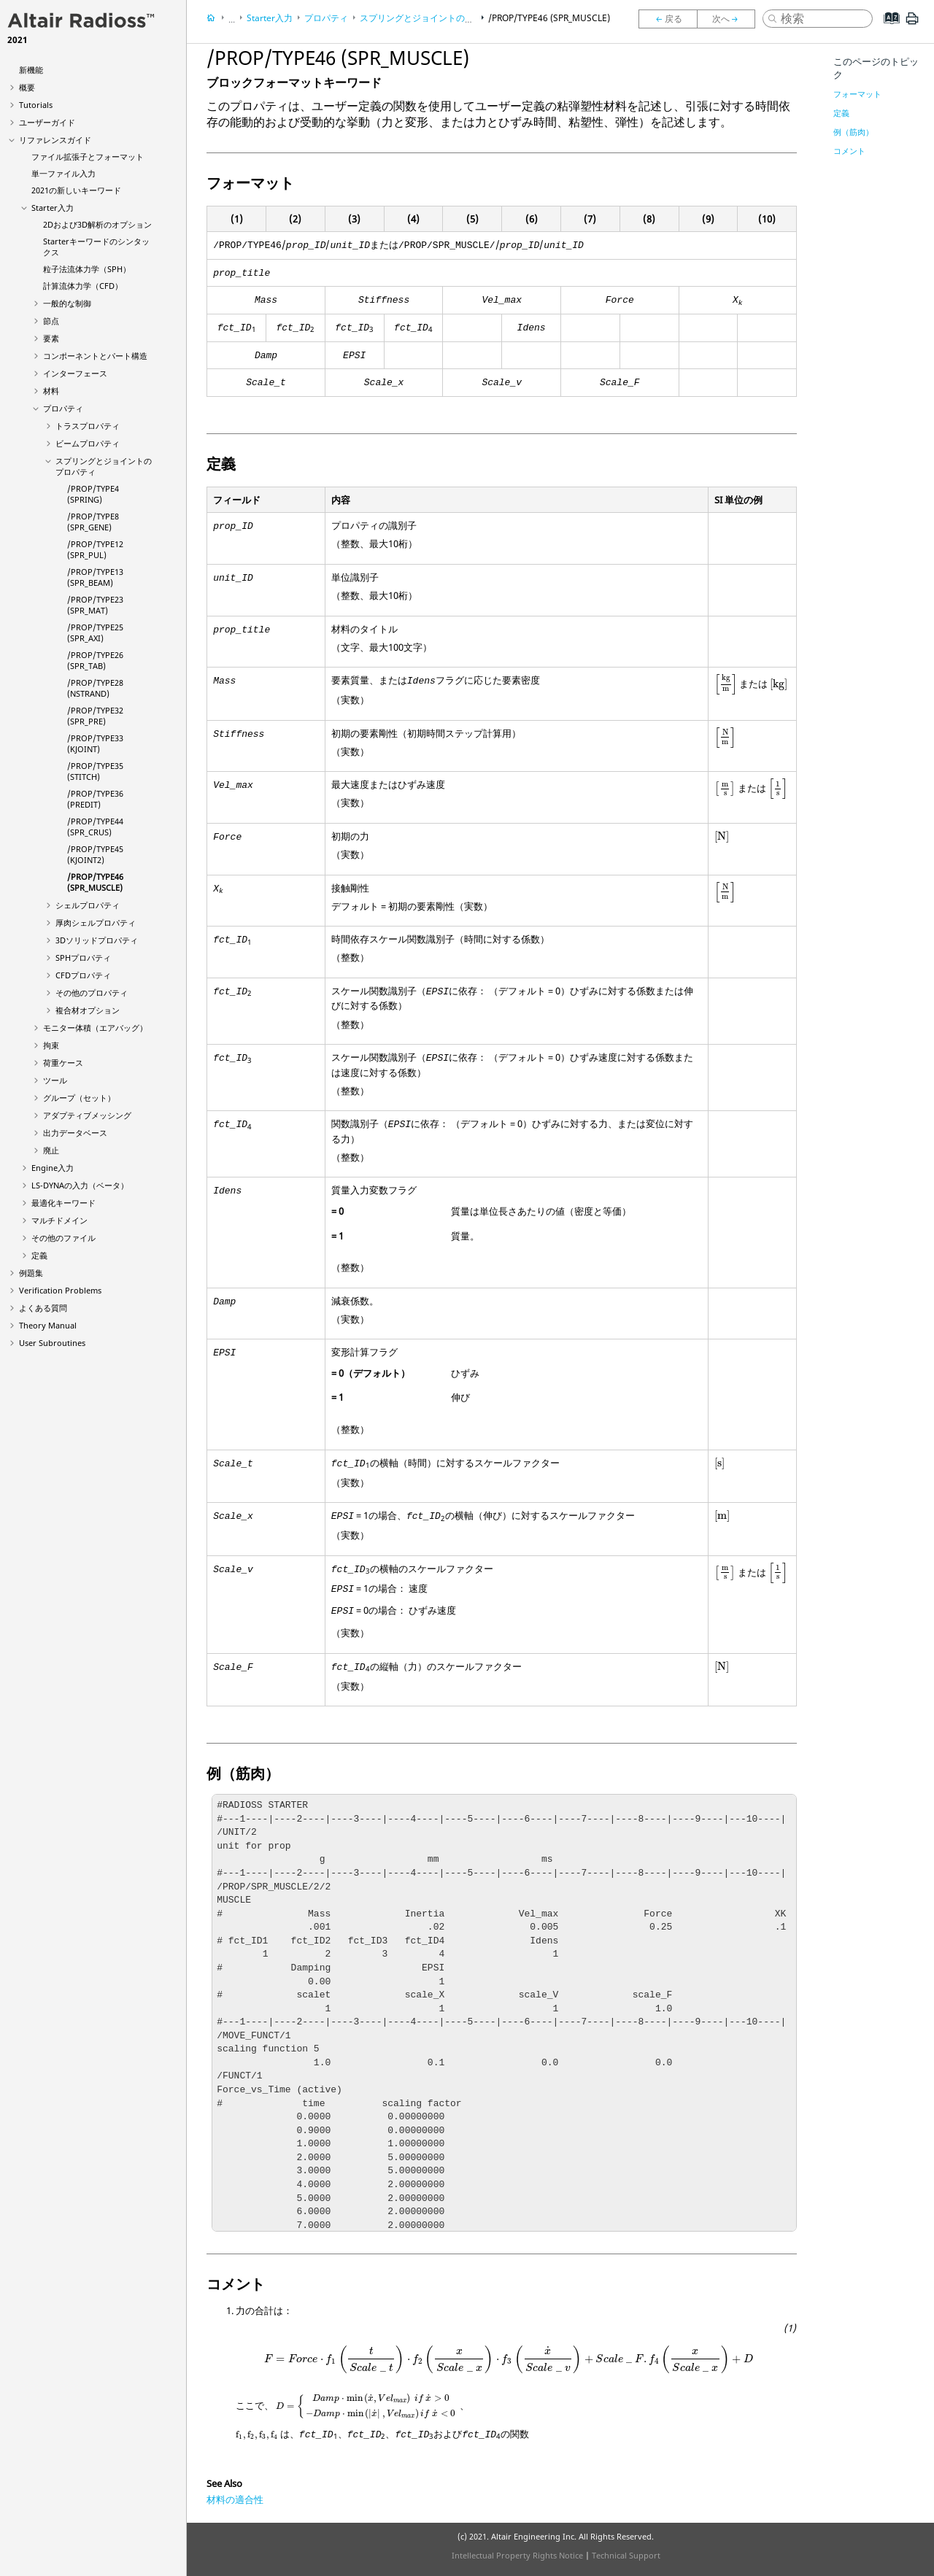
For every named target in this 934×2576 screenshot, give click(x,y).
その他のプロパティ (91, 992)
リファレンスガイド (55, 139)
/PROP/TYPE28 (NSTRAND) (95, 688)
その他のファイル (63, 1237)
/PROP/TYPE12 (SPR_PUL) (95, 549)
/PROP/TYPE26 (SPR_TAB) (95, 660)
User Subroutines (52, 1342)
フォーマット (857, 93)
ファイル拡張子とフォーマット (87, 156)
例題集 (31, 1272)
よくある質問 (43, 1307)
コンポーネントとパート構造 (95, 355)
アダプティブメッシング (87, 1115)
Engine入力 (52, 1167)
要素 (51, 338)
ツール (55, 1080)
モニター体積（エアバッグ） (95, 1027)
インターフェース (75, 373)
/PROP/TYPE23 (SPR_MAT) (95, 605)
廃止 (51, 1150)
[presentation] (725, 685)
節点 (51, 320)
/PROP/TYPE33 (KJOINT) (95, 743)
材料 (51, 390)
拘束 (51, 1045)
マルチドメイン (59, 1220)
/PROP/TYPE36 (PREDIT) (95, 799)
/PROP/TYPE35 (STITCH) (95, 771)
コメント (849, 150)
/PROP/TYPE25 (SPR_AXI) (95, 632)
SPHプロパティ (83, 957)
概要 (27, 87)
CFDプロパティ (83, 975)
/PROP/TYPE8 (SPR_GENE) (93, 522)
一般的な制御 (67, 303)
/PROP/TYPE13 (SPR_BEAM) (95, 577)
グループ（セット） (79, 1097)
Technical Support (626, 2555)
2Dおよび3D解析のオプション (97, 224)
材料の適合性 (235, 2499)
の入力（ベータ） (79, 1185)
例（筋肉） (853, 131)
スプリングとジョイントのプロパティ (434, 18)
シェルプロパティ (87, 905)
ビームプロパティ (87, 443)
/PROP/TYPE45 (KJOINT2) (95, 854)
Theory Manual (48, 1325)
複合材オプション (87, 1010)
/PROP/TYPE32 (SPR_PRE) (95, 716)
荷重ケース (63, 1062)
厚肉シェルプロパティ (95, 922)
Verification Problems (60, 1290)
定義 (39, 1255)
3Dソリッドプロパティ (96, 940)
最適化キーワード (63, 1202)
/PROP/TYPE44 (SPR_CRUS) (95, 827)
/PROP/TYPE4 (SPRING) (93, 494)
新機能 (31, 69)
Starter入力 (52, 207)
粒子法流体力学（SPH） (87, 268)
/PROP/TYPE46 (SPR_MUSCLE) (95, 882)
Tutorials (36, 104)
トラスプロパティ (87, 425)
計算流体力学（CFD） (83, 285)
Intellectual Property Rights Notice (517, 2555)
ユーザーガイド (47, 122)
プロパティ (63, 408)
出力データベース (75, 1132)
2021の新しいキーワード (76, 190)
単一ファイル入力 (63, 173)
